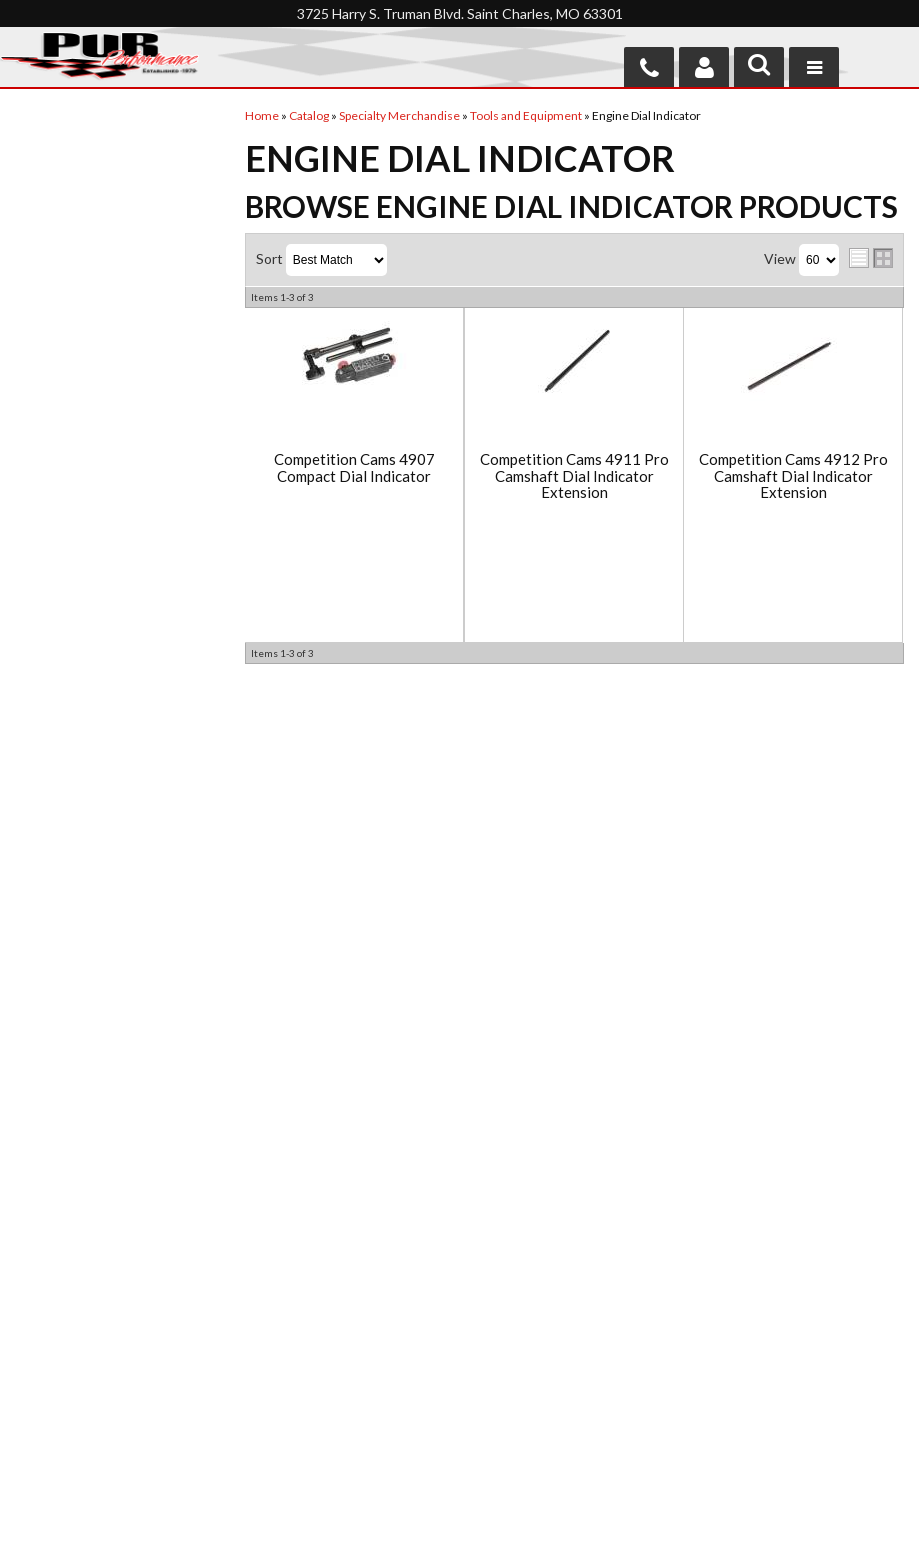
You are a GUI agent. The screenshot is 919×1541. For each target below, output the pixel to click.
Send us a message (537, 1432)
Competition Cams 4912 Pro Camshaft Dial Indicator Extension (793, 476)
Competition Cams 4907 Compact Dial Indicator (354, 467)
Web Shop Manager (619, 1513)
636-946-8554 (576, 1356)
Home (36, 1286)
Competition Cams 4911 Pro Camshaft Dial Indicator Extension (574, 476)
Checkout (46, 132)
